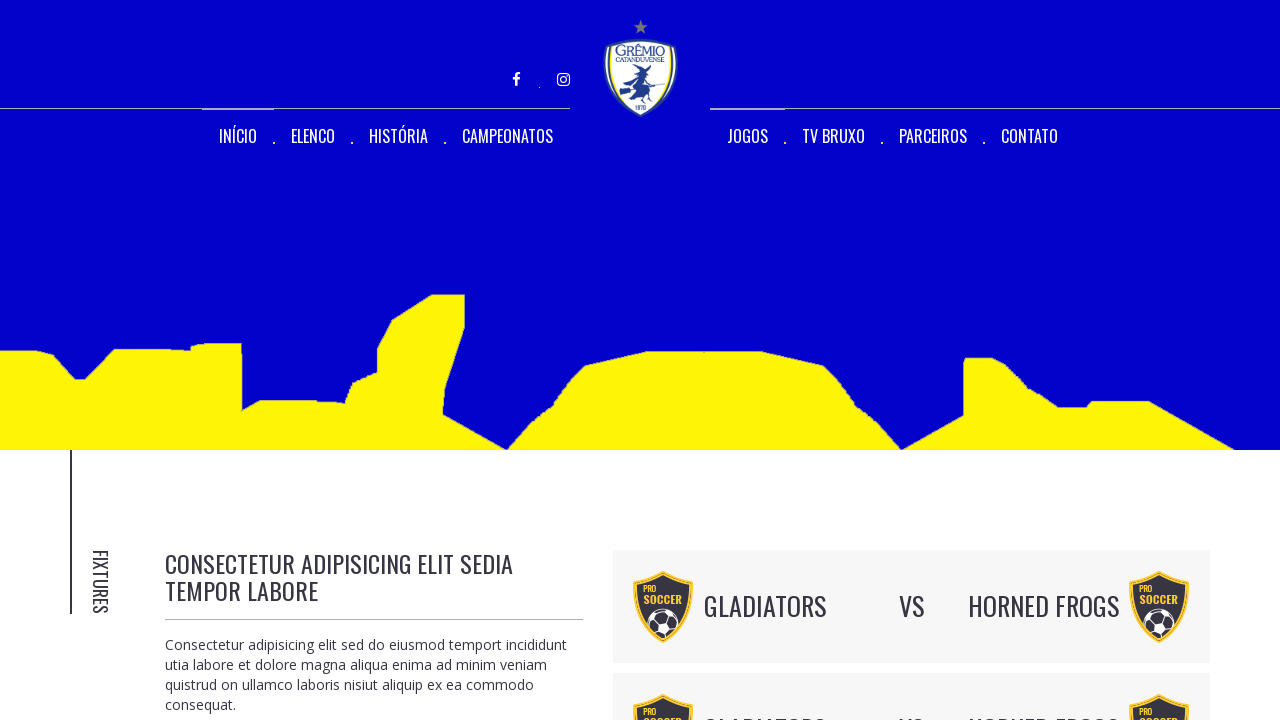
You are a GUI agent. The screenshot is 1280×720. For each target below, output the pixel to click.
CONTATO (1029, 136)
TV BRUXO (833, 136)
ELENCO (313, 136)
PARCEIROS (933, 136)
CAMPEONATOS (507, 136)
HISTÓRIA (398, 136)
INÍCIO (238, 136)
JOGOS (747, 136)
